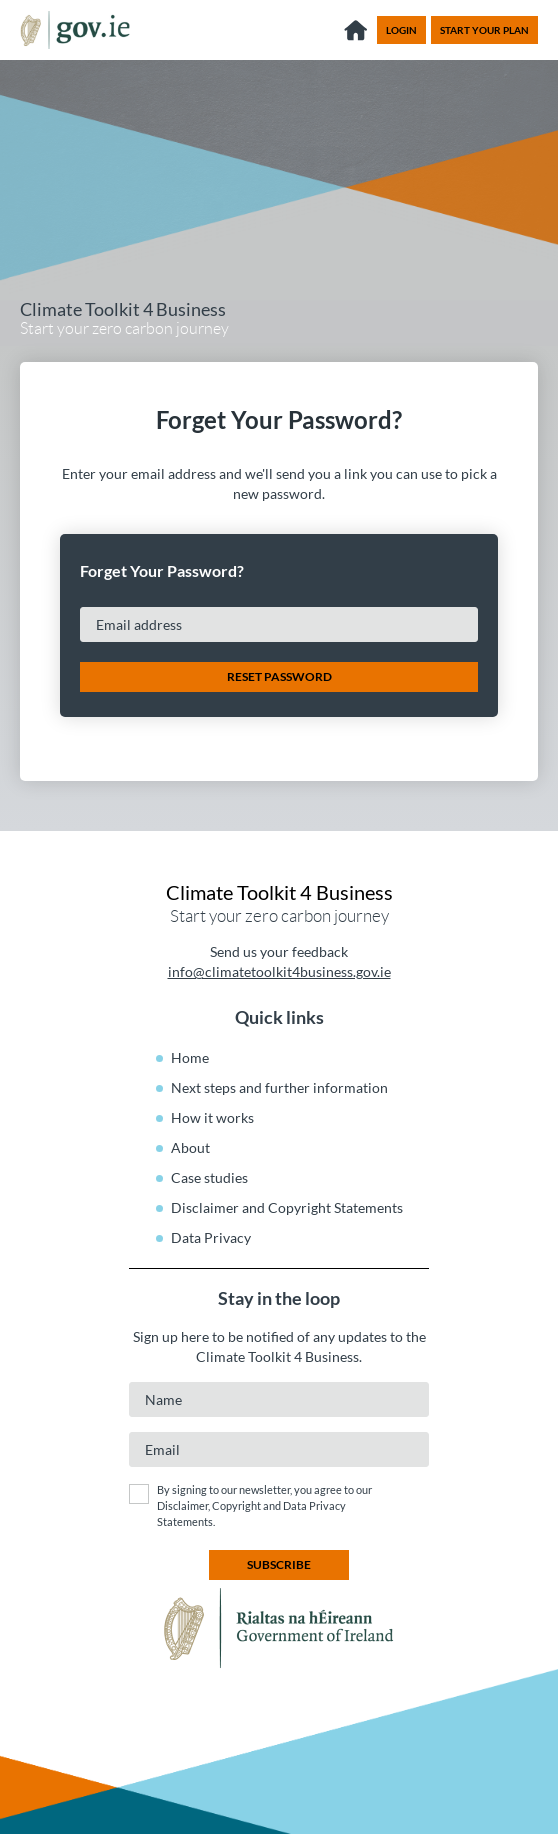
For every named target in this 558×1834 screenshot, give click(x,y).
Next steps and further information (279, 1087)
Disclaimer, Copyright (210, 1505)
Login (401, 30)
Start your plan (484, 30)
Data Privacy (211, 1237)
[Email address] (279, 624)
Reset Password (279, 676)
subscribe (279, 1564)
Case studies (209, 1177)
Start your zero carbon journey (124, 319)
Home (190, 1057)
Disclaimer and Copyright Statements (287, 1207)
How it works (212, 1117)
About (190, 1147)
